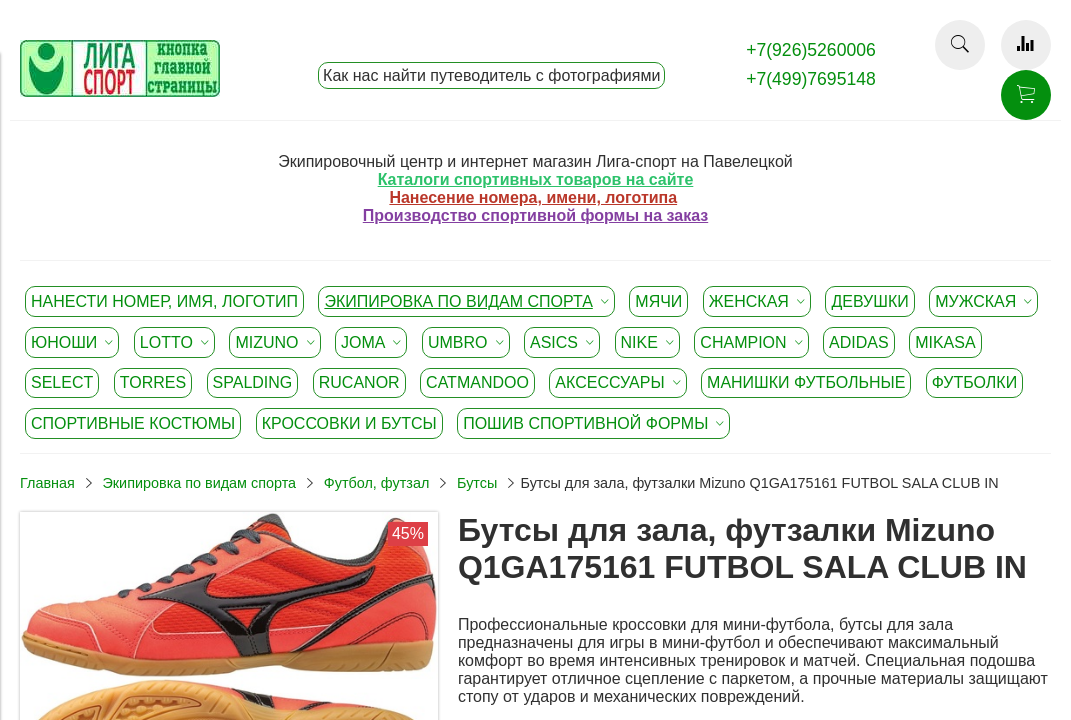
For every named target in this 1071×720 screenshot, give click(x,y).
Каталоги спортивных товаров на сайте (536, 179)
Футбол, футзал (377, 483)
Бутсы (477, 483)
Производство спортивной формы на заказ (535, 215)
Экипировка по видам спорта (199, 483)
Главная (47, 483)
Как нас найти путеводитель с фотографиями (491, 75)
